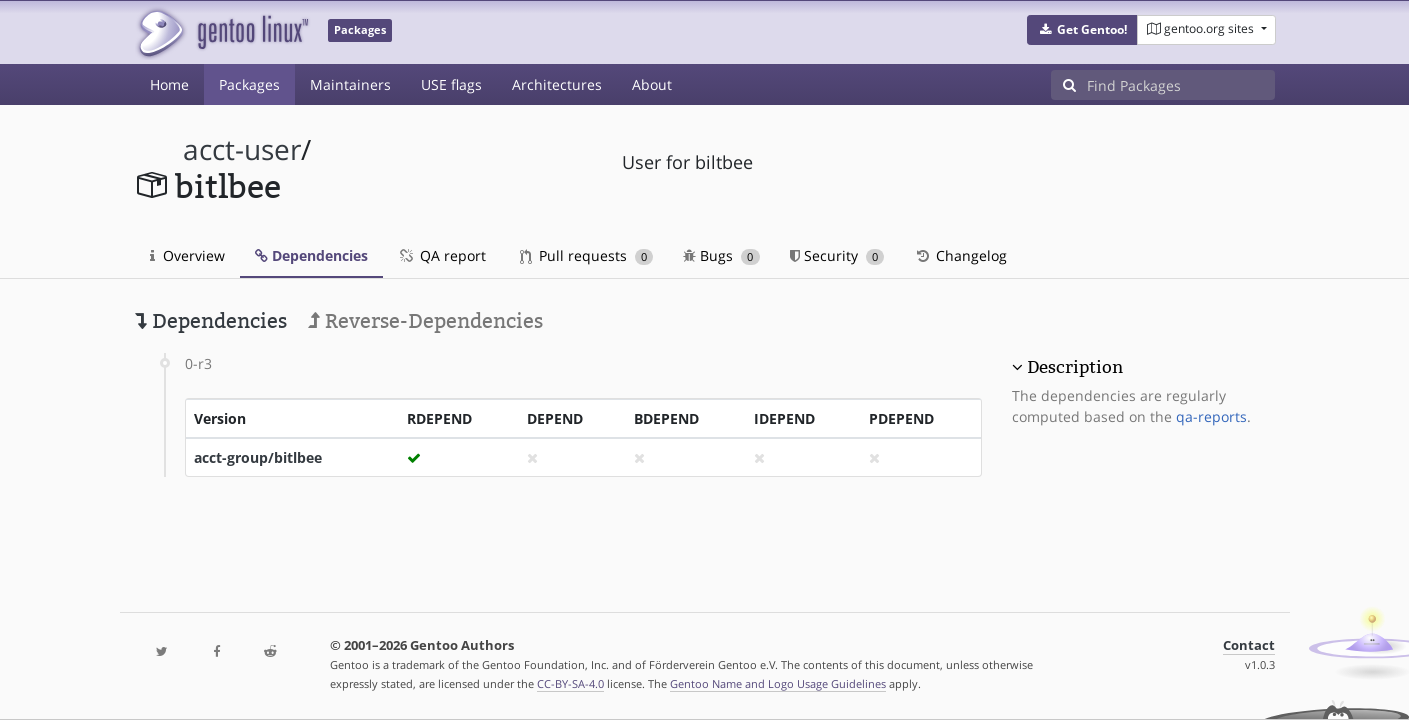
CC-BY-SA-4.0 (570, 683)
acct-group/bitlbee (258, 457)
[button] (1082, 30)
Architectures (557, 84)
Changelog (960, 255)
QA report (442, 255)
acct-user (242, 149)
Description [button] (1075, 367)
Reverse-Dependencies (425, 321)
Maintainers (350, 84)
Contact (1249, 645)
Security (837, 255)
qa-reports (1211, 416)
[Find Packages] (1181, 85)
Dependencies (311, 255)
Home (169, 84)
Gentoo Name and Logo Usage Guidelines (778, 683)
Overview (187, 255)
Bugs (721, 255)
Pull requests (587, 255)
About (652, 84)
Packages (249, 84)
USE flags (451, 84)
